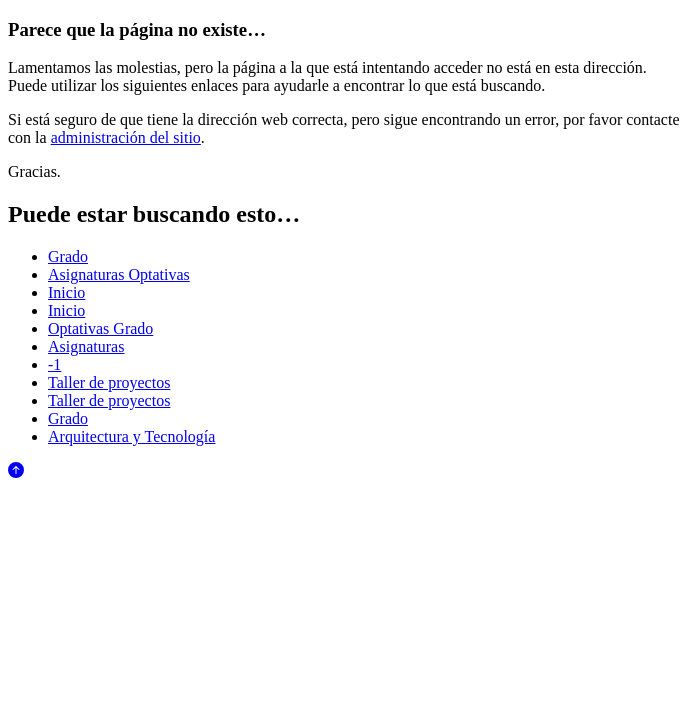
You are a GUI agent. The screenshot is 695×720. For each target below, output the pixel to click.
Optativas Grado (100, 328)
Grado (68, 256)
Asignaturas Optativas (119, 274)
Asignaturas (86, 346)
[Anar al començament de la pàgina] (16, 472)
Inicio (66, 292)
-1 (54, 364)
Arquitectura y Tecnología (131, 436)
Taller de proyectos (109, 382)
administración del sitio (126, 137)
